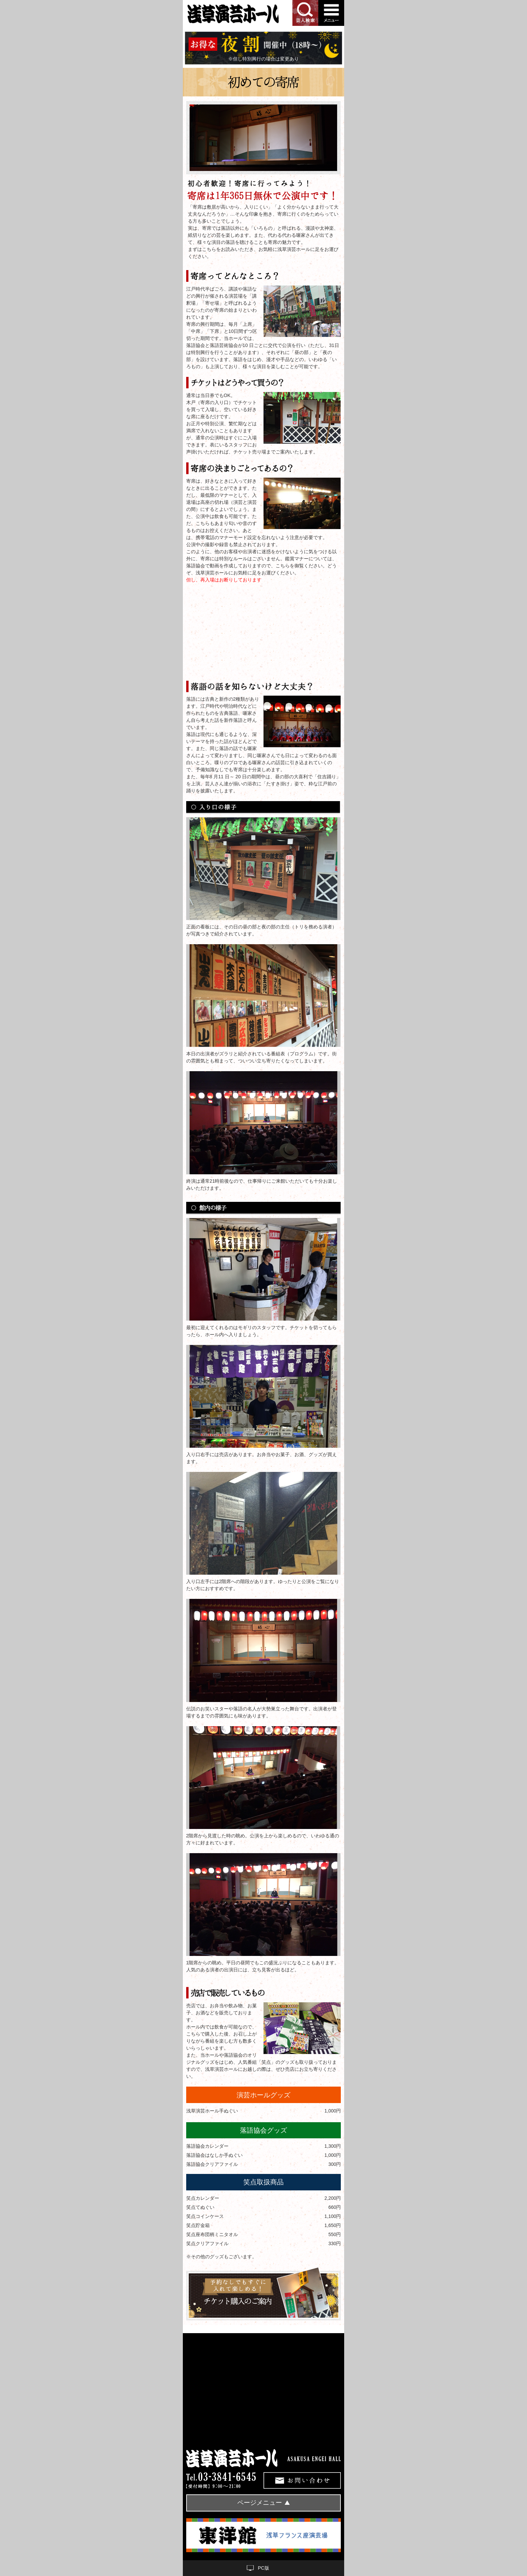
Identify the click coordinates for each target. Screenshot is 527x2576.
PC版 (263, 2568)
